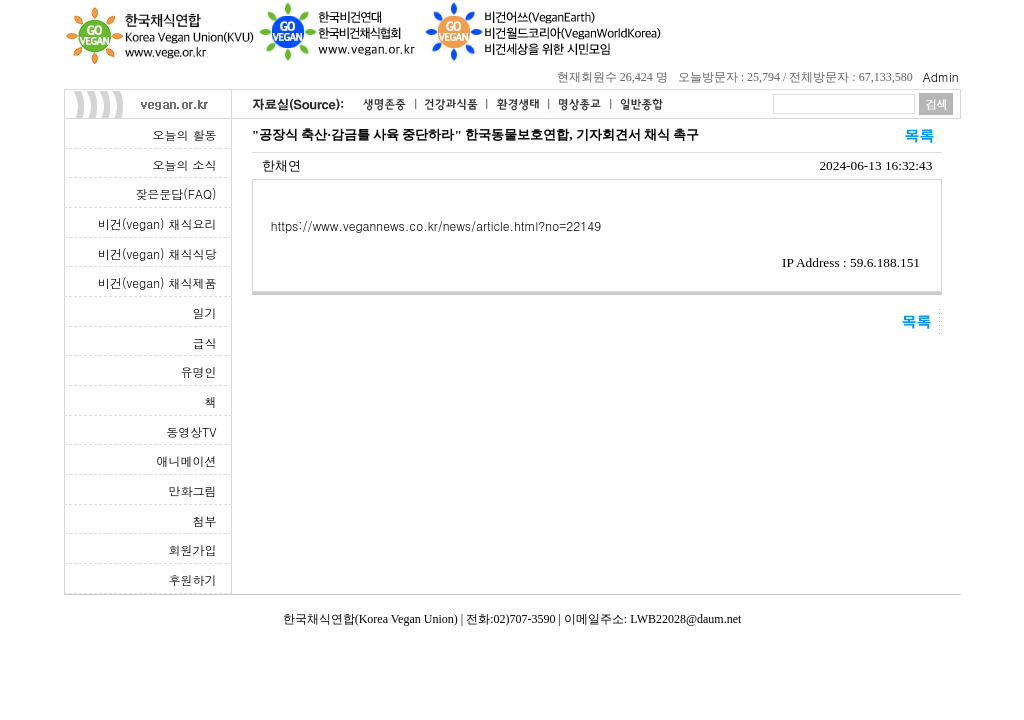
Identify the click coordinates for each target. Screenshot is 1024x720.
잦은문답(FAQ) (175, 193)
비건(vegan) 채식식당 (157, 253)
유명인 (199, 371)
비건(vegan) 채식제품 (157, 282)
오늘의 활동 (184, 134)
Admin (941, 76)
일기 (205, 312)
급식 (205, 342)
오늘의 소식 (184, 164)
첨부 (205, 520)
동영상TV (191, 431)
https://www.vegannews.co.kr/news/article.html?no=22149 (436, 225)
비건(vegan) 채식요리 (157, 223)
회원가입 (193, 549)
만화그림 (193, 490)
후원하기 (193, 579)
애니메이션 (187, 460)
